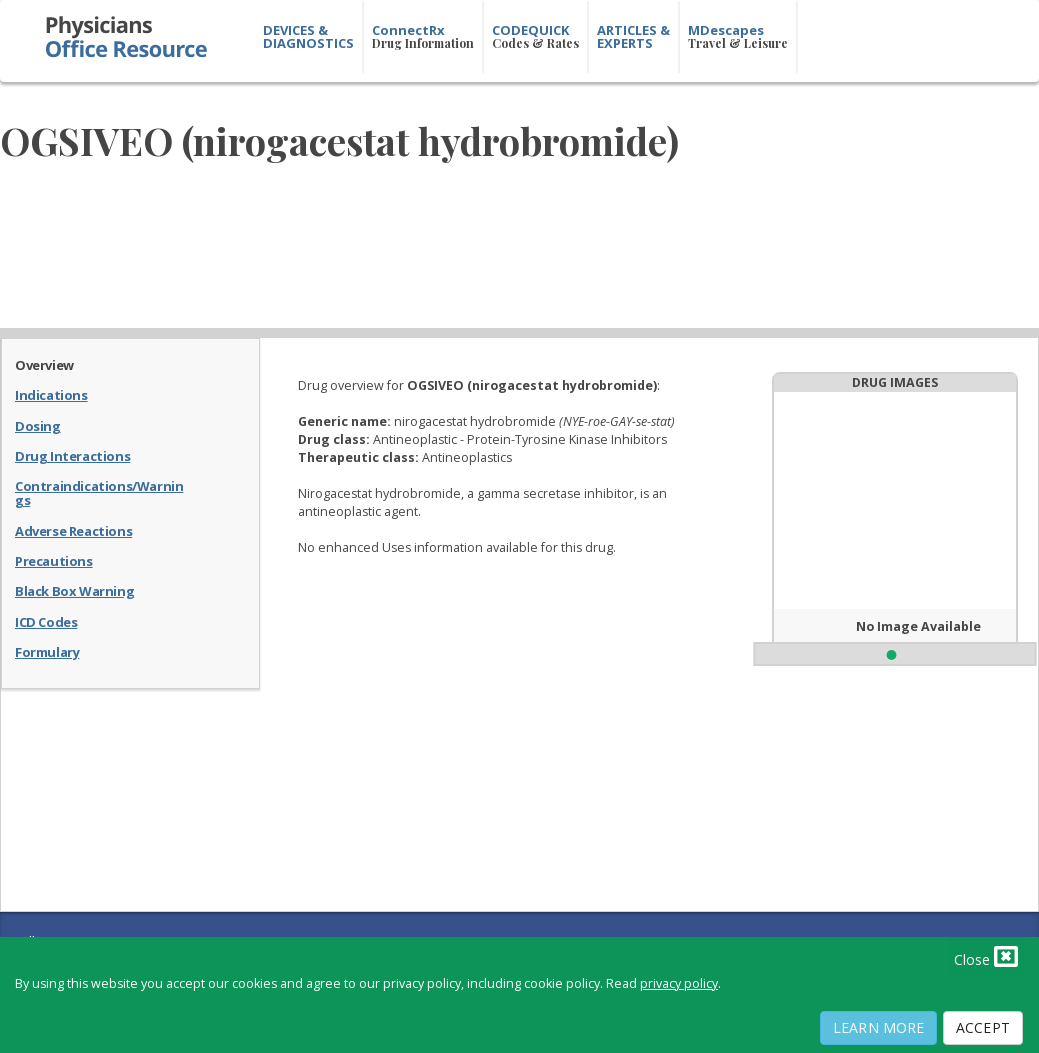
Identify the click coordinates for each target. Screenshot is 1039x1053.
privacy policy (679, 983)
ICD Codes (46, 621)
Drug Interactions (72, 455)
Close (986, 956)
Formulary (47, 651)
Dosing (38, 425)
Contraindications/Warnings (99, 492)
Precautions (54, 560)
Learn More (878, 1027)
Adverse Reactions (73, 530)
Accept (983, 1027)
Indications (51, 394)
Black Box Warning (74, 590)
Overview (44, 364)
